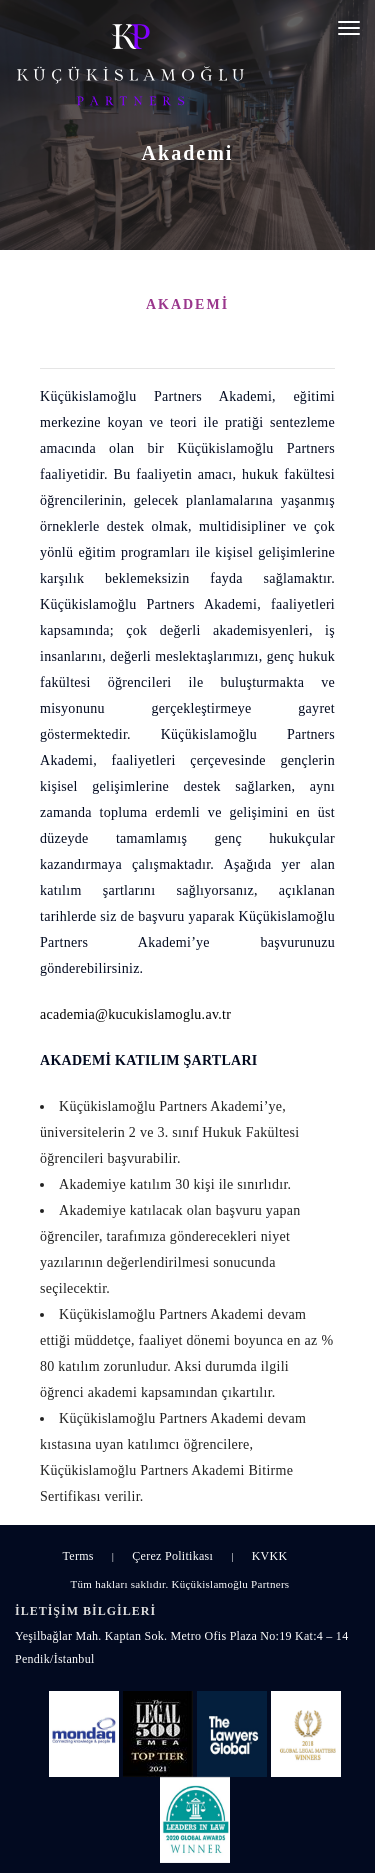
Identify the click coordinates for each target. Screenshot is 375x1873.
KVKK (270, 1556)
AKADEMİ (187, 304)
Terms (78, 1556)
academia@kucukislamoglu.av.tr (135, 1014)
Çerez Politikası (172, 1556)
